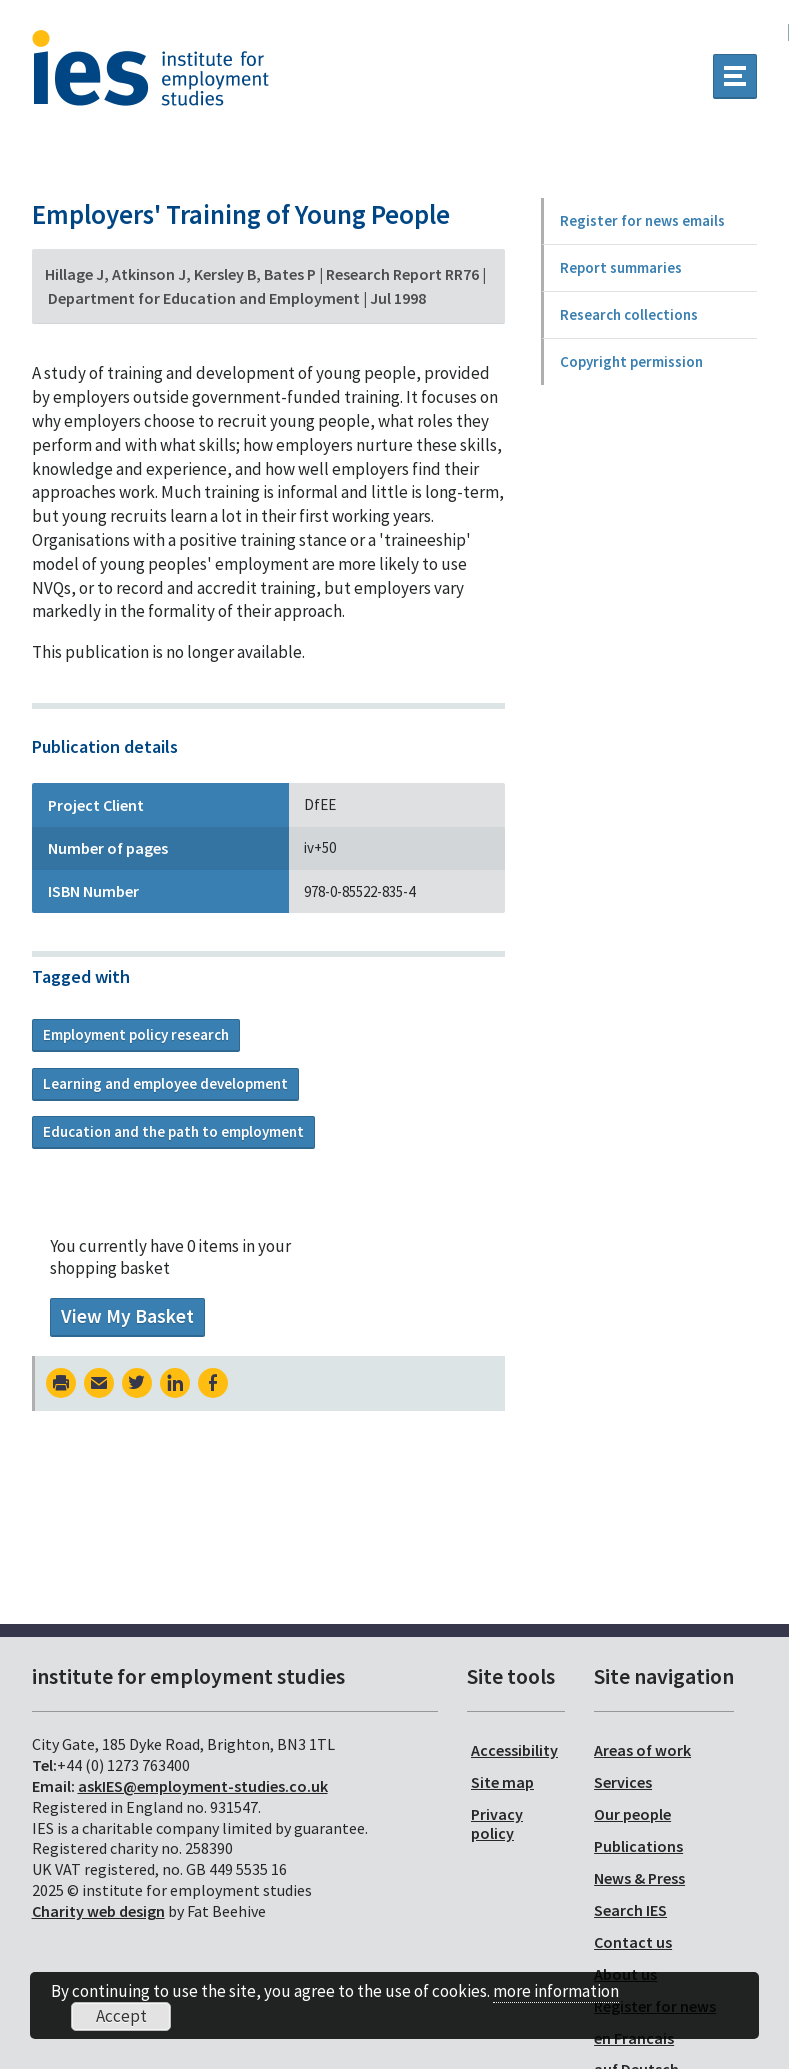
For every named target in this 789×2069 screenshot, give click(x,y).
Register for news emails (642, 220)
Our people (632, 1814)
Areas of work (642, 1750)
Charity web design (98, 1911)
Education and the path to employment (173, 1131)
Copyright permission (631, 361)
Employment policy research (136, 1034)
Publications (638, 1846)
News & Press (639, 1878)
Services (623, 1782)
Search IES (630, 1910)
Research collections (629, 314)
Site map (502, 1782)
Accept (121, 2016)
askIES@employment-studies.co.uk (203, 1786)
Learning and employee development (165, 1083)
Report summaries (621, 267)
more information (556, 1991)
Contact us (633, 1942)
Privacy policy (497, 1823)
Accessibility (514, 1750)
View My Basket (127, 1316)
